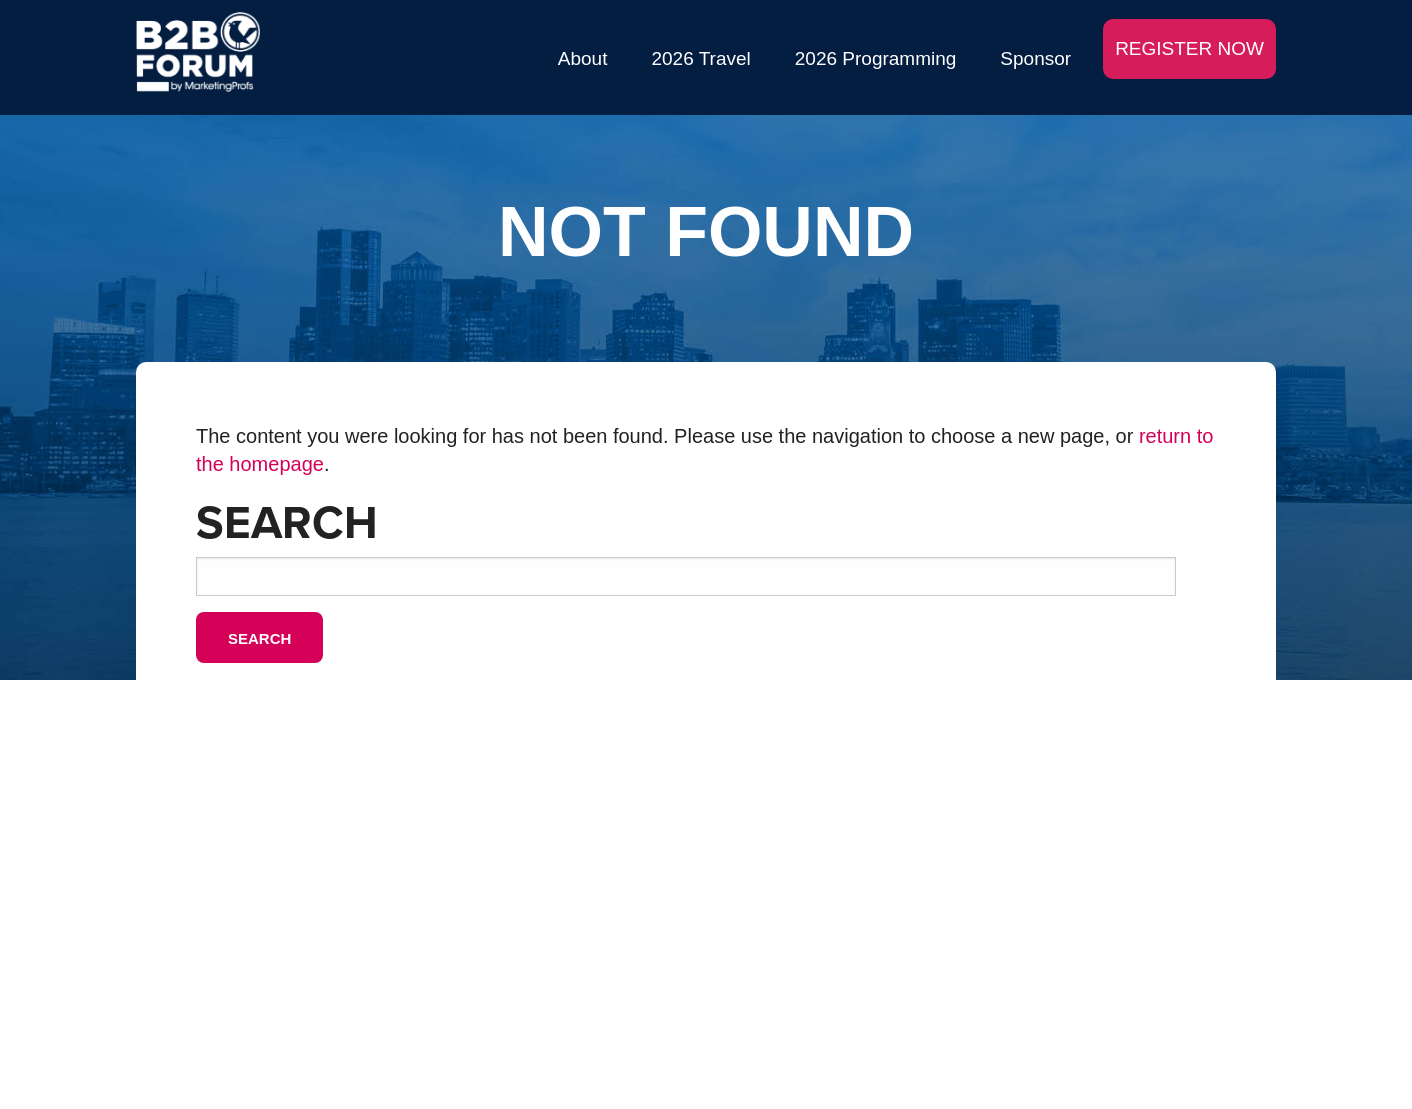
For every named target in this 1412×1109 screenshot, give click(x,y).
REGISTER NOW (1189, 48)
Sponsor (1035, 58)
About (583, 58)
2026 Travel (700, 58)
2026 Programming (876, 58)
